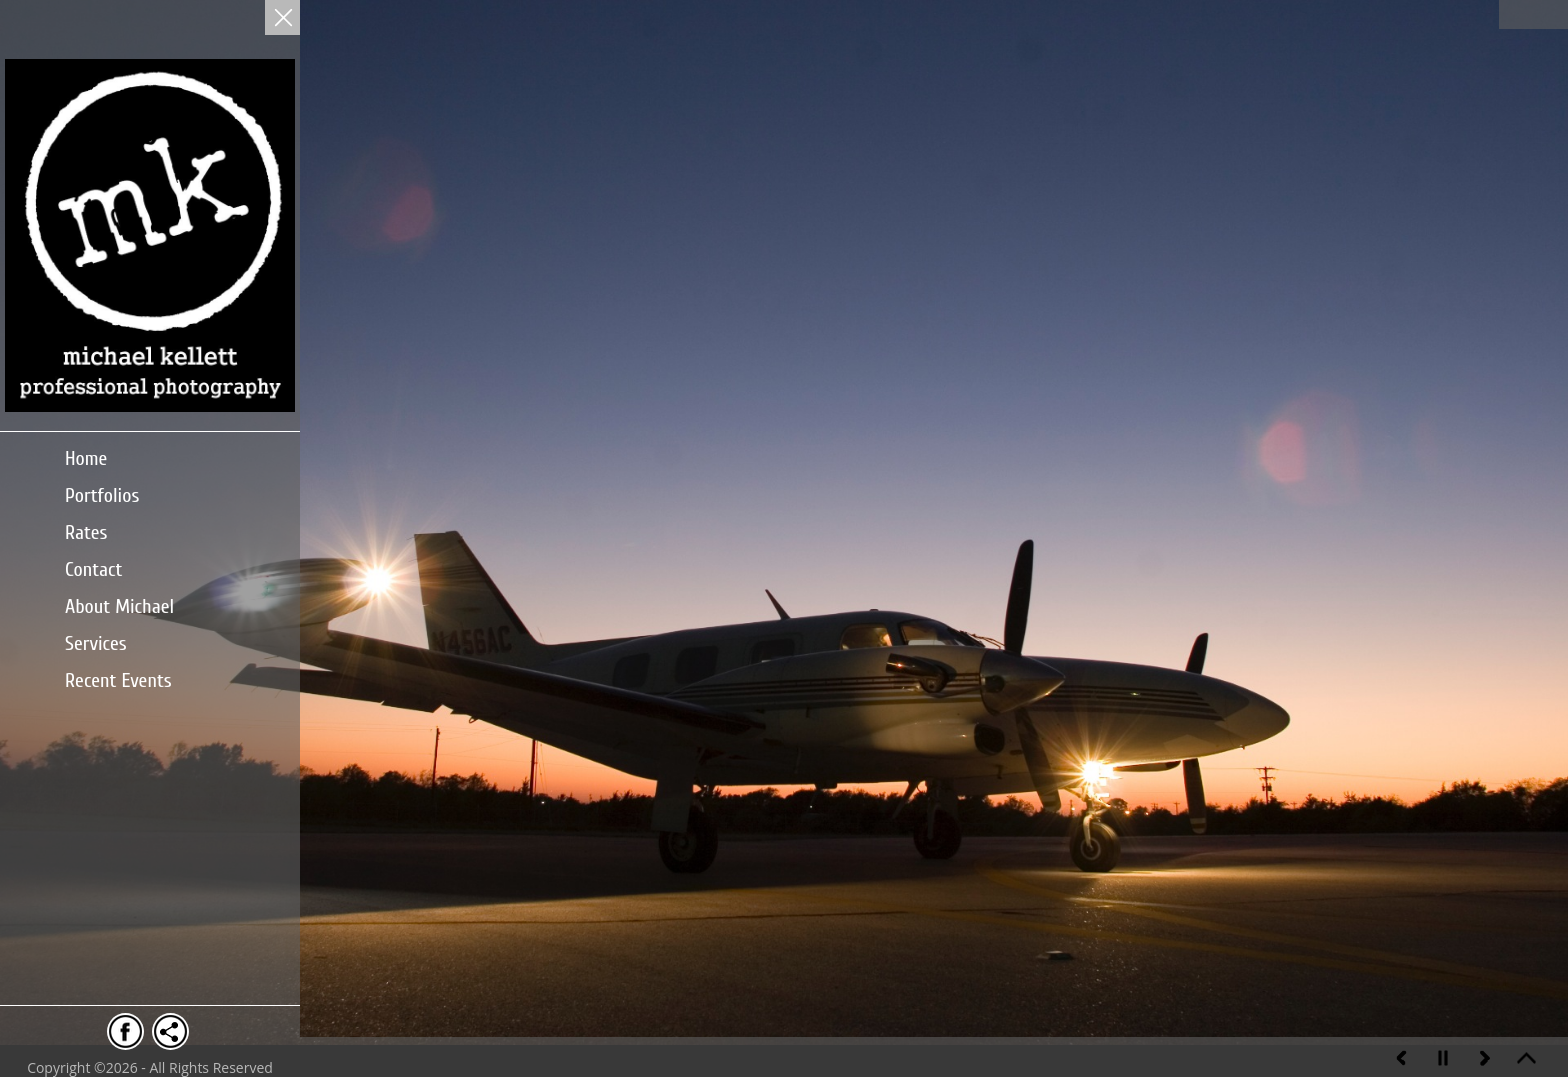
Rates (86, 532)
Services (96, 643)
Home (86, 458)
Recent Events (118, 680)
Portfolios (102, 495)
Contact (93, 569)
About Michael (119, 606)
